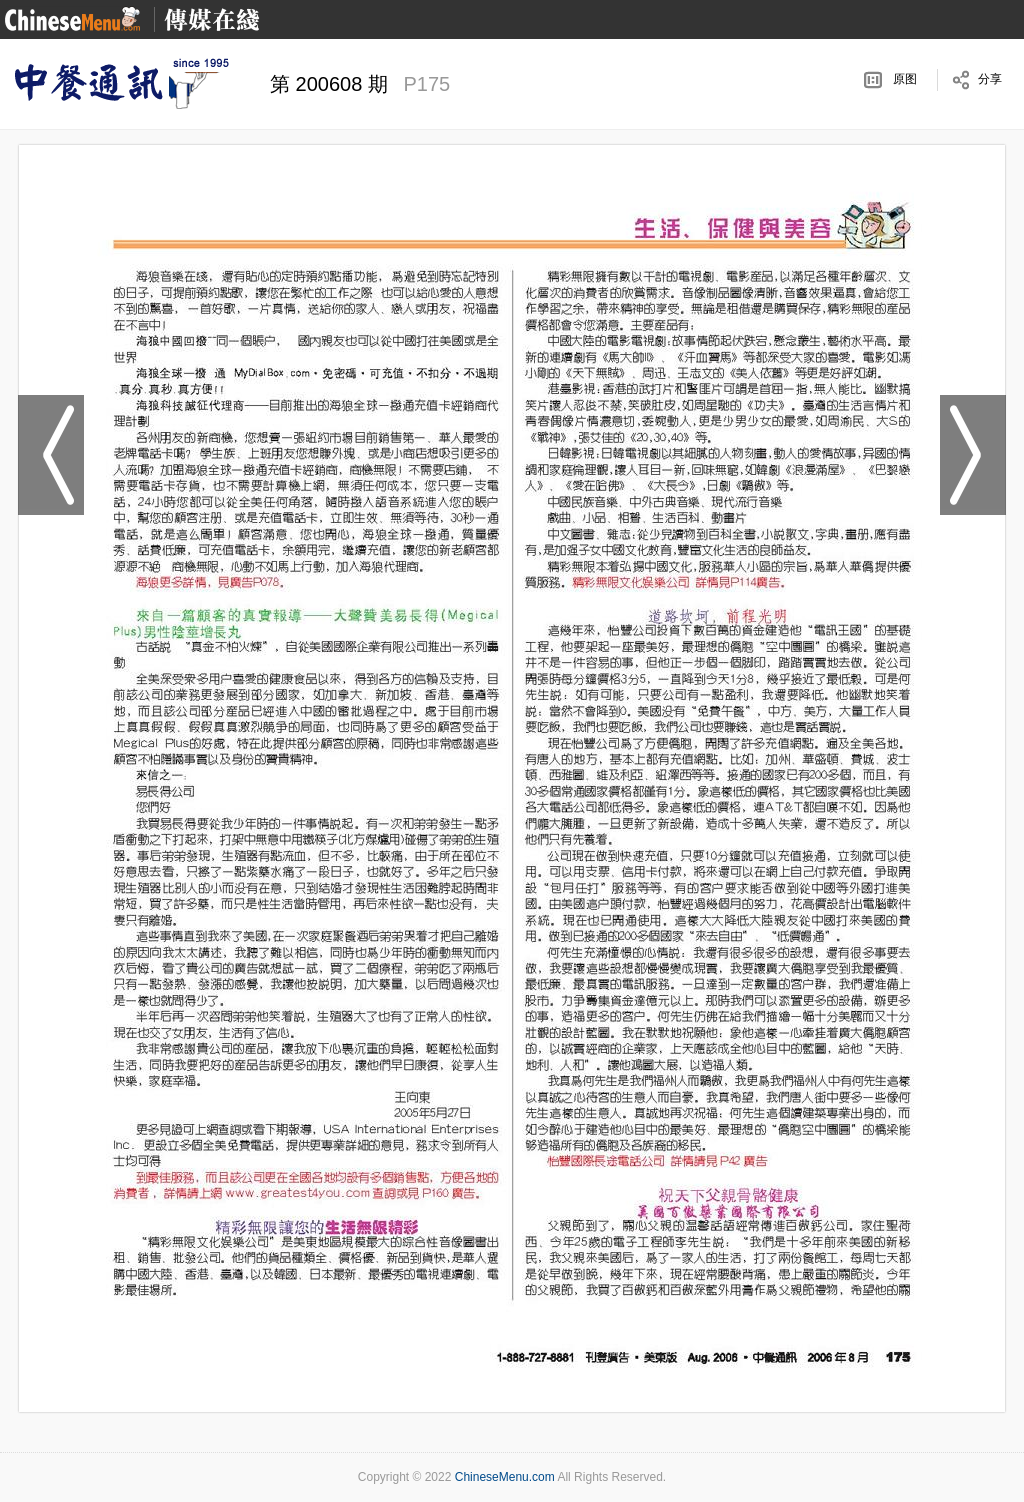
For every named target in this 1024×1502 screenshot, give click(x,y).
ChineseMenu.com (505, 1477)
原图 (905, 79)
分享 (990, 79)
